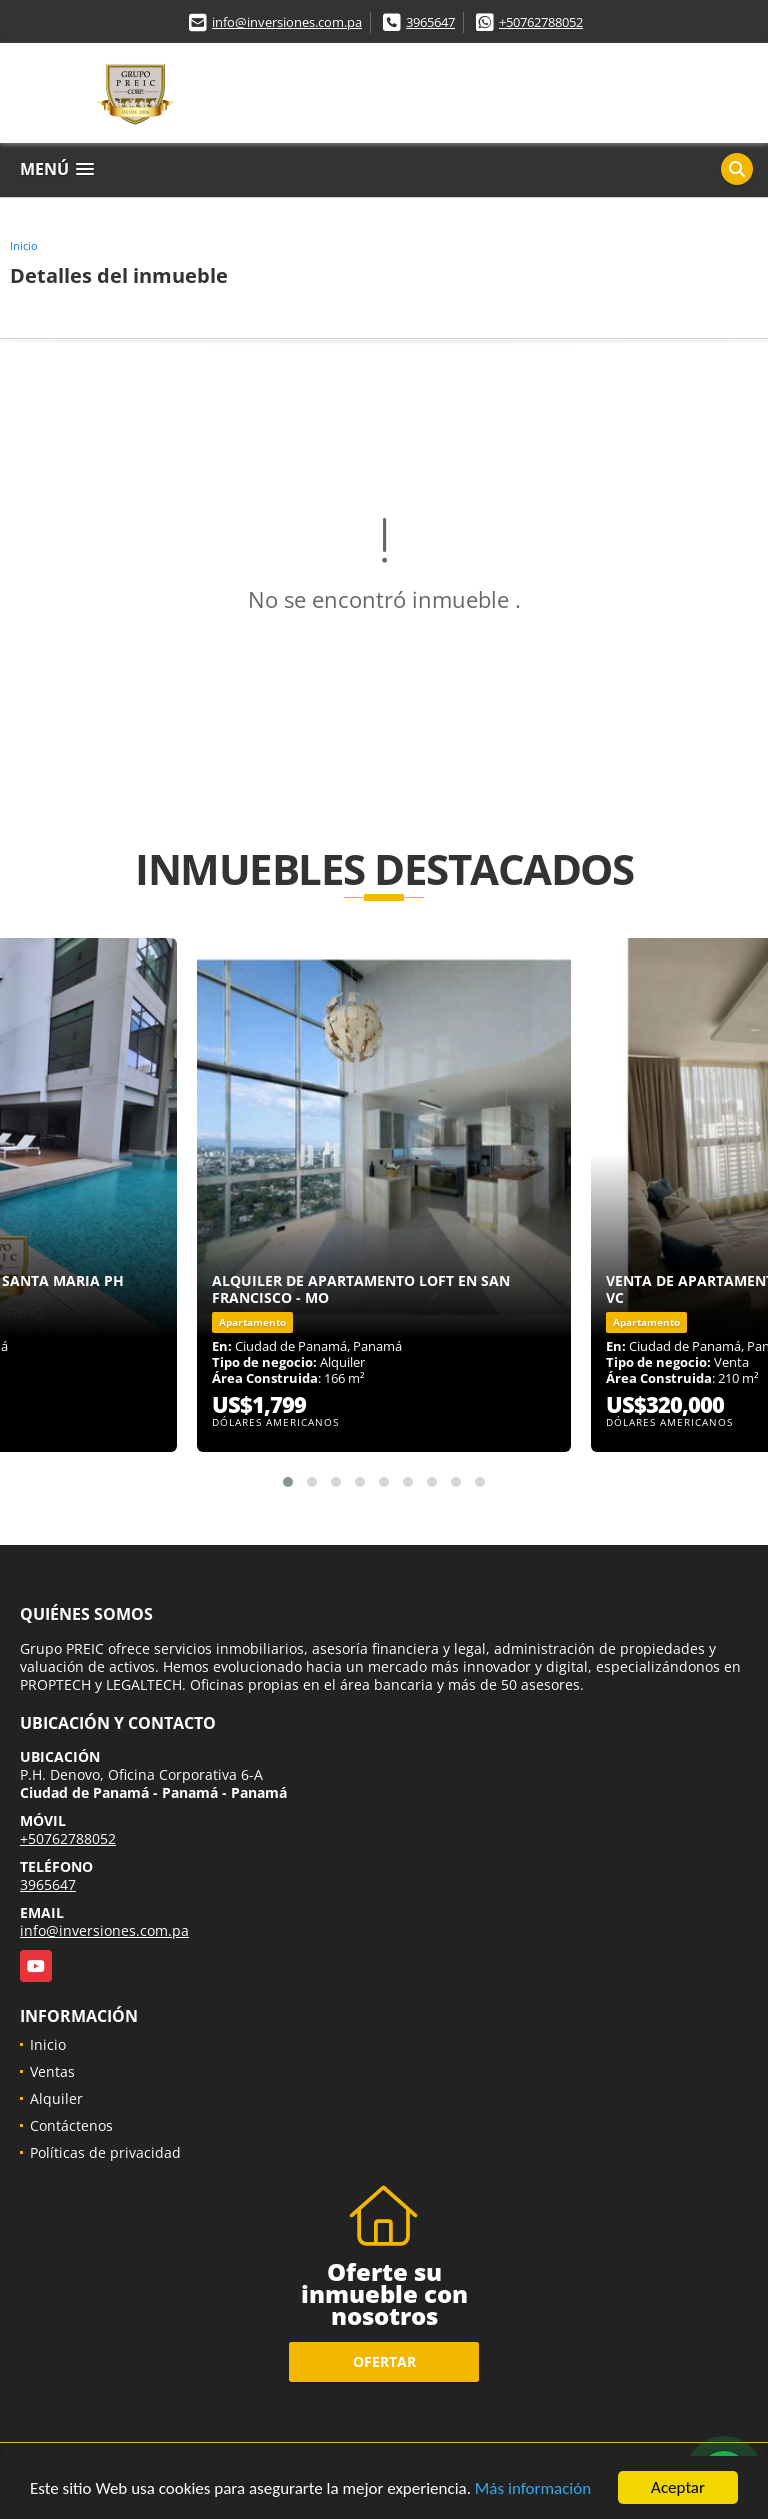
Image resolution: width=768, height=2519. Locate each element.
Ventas (52, 2071)
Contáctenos (71, 2125)
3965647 (430, 22)
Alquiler (56, 2098)
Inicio (24, 245)
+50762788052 (541, 22)
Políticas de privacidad (105, 2152)
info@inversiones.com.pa (287, 22)
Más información (533, 2488)
